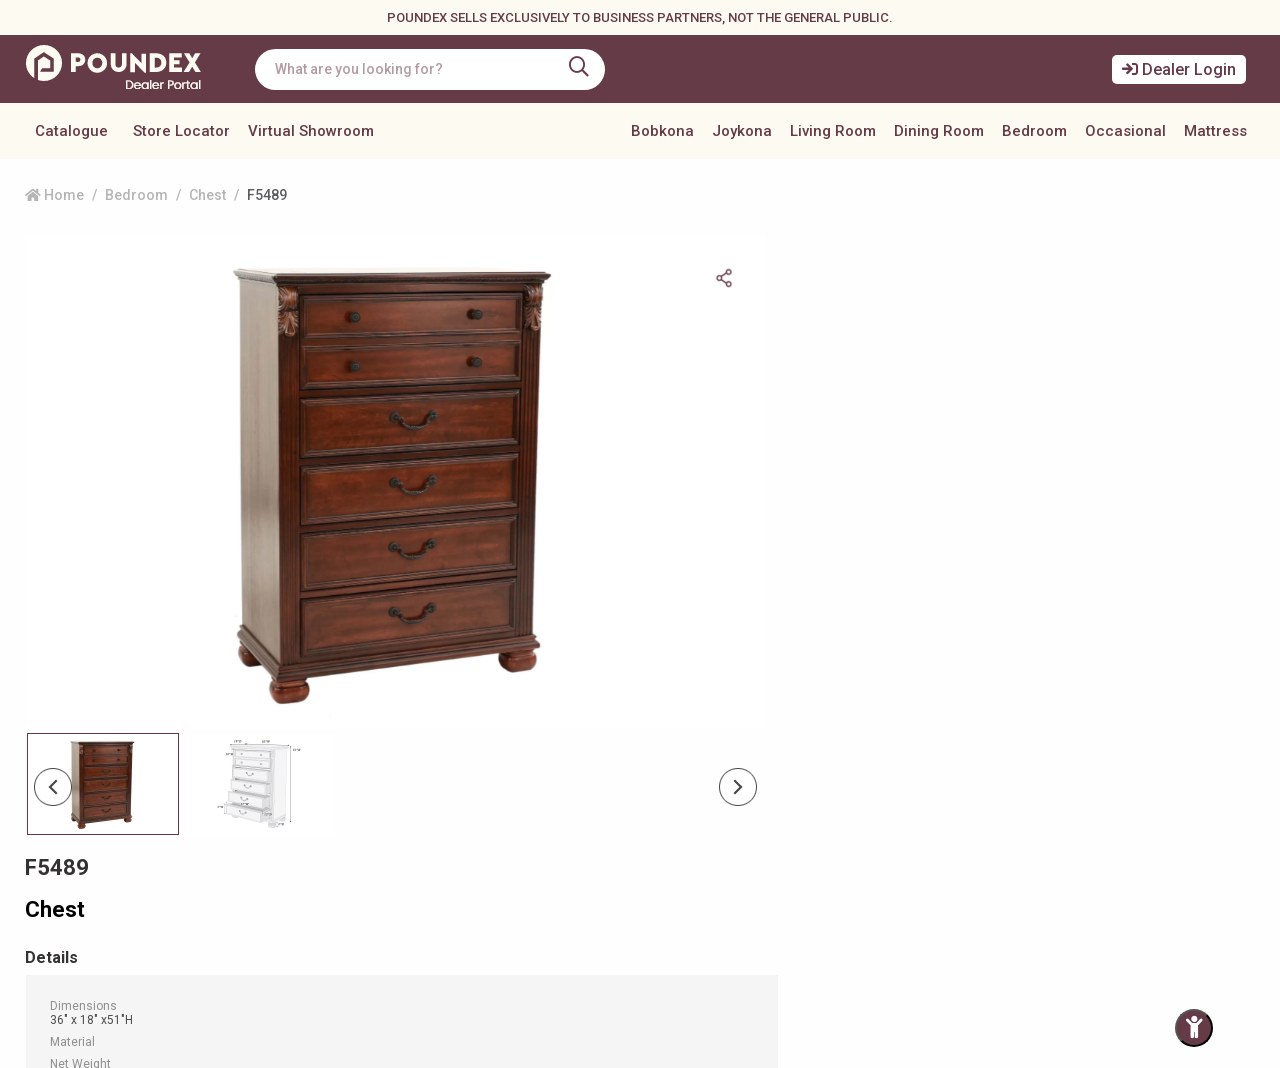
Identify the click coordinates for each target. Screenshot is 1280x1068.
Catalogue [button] (71, 131)
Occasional (1125, 131)
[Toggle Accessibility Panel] (1194, 1028)
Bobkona (662, 131)
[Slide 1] (259, 692)
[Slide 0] (103, 692)
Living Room (833, 131)
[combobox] (435, 69)
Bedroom (1034, 131)
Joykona (742, 131)
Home (54, 195)
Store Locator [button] (181, 131)
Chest (207, 195)
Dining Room (939, 131)
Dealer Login (1179, 69)
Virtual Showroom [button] (311, 131)
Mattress (1215, 131)
